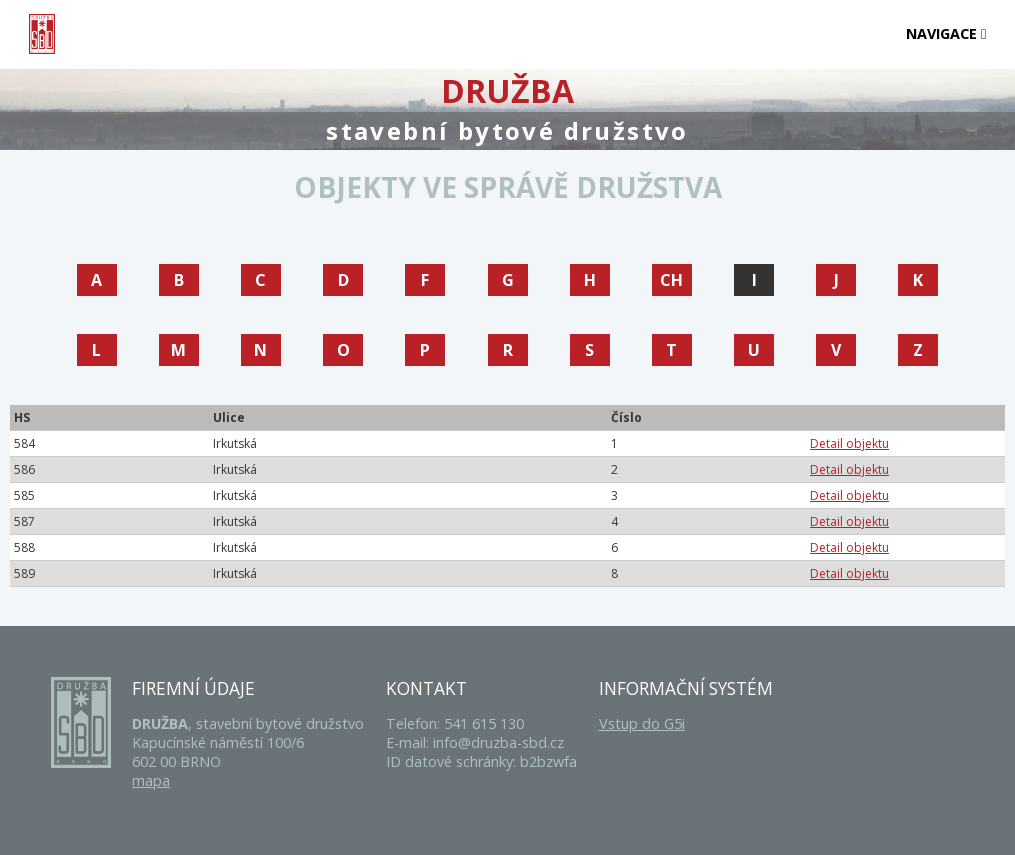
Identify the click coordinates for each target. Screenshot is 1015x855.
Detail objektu (849, 443)
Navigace (946, 33)
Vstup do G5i (642, 723)
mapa (151, 780)
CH (671, 280)
